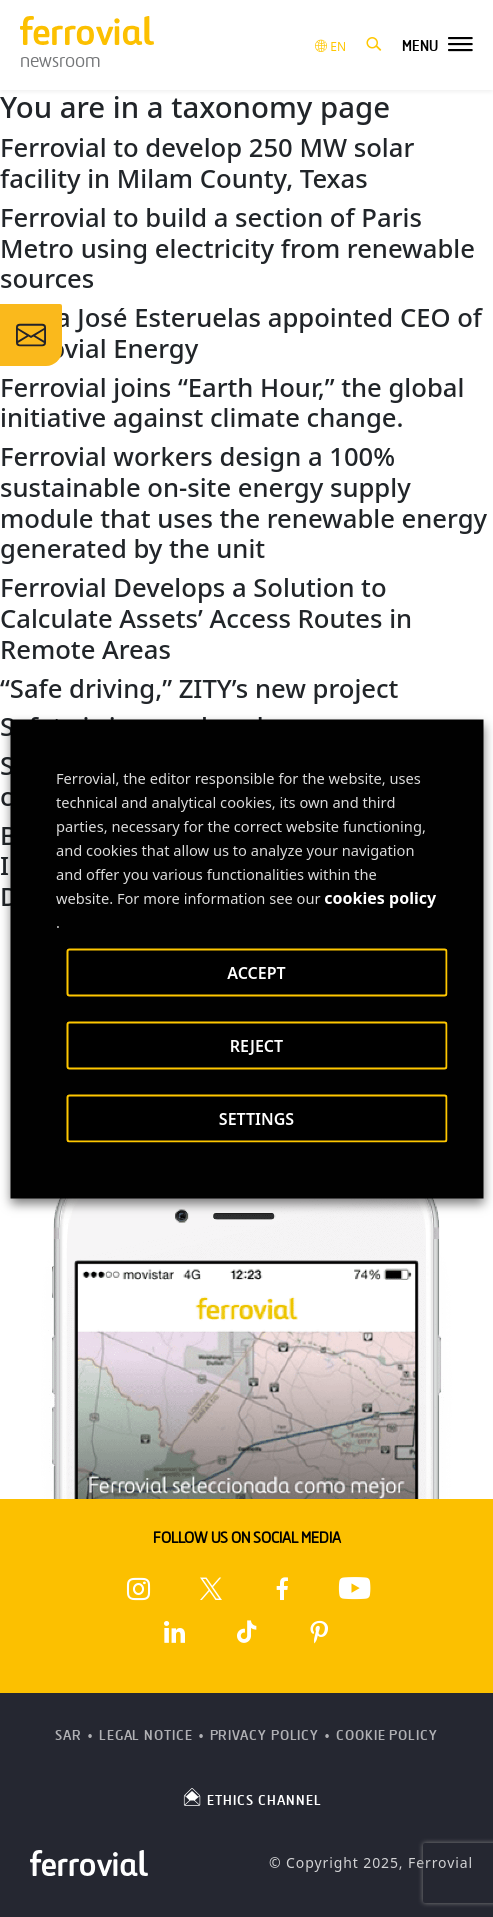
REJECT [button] (256, 1045)
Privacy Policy (265, 1735)
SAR (68, 1735)
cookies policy (380, 897)
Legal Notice (146, 1735)
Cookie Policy (387, 1735)
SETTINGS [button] (256, 1118)
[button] (374, 45)
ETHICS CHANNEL (251, 1797)
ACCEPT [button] (256, 972)
